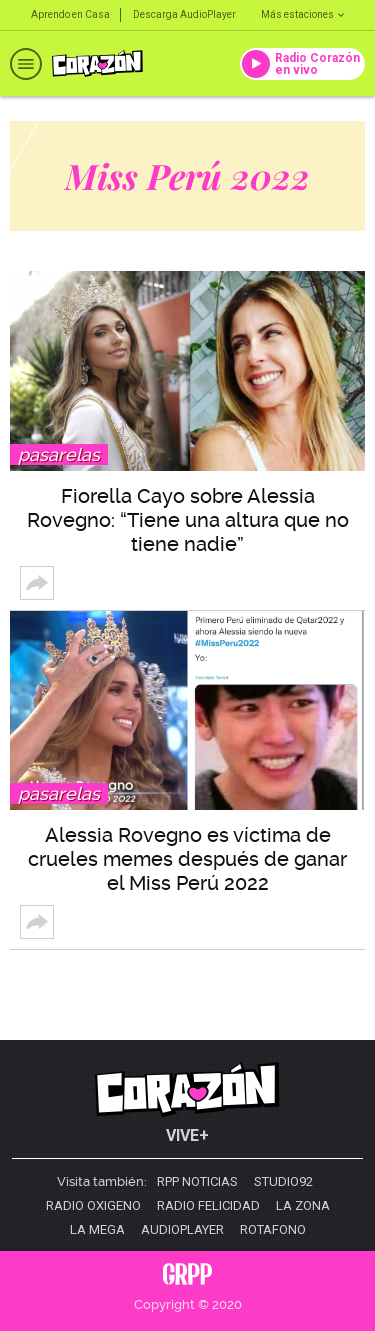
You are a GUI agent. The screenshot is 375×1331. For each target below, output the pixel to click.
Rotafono (273, 1230)
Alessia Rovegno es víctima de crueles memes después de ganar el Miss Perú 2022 (187, 859)
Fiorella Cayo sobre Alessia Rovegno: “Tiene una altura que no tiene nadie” (188, 520)
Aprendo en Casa (70, 14)
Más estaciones (302, 14)
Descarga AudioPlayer (184, 14)
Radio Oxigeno (93, 1206)
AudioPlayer (182, 1230)
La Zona (303, 1206)
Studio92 (283, 1182)
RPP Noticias (197, 1182)
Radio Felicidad (208, 1206)
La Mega (97, 1230)
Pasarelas (59, 454)
